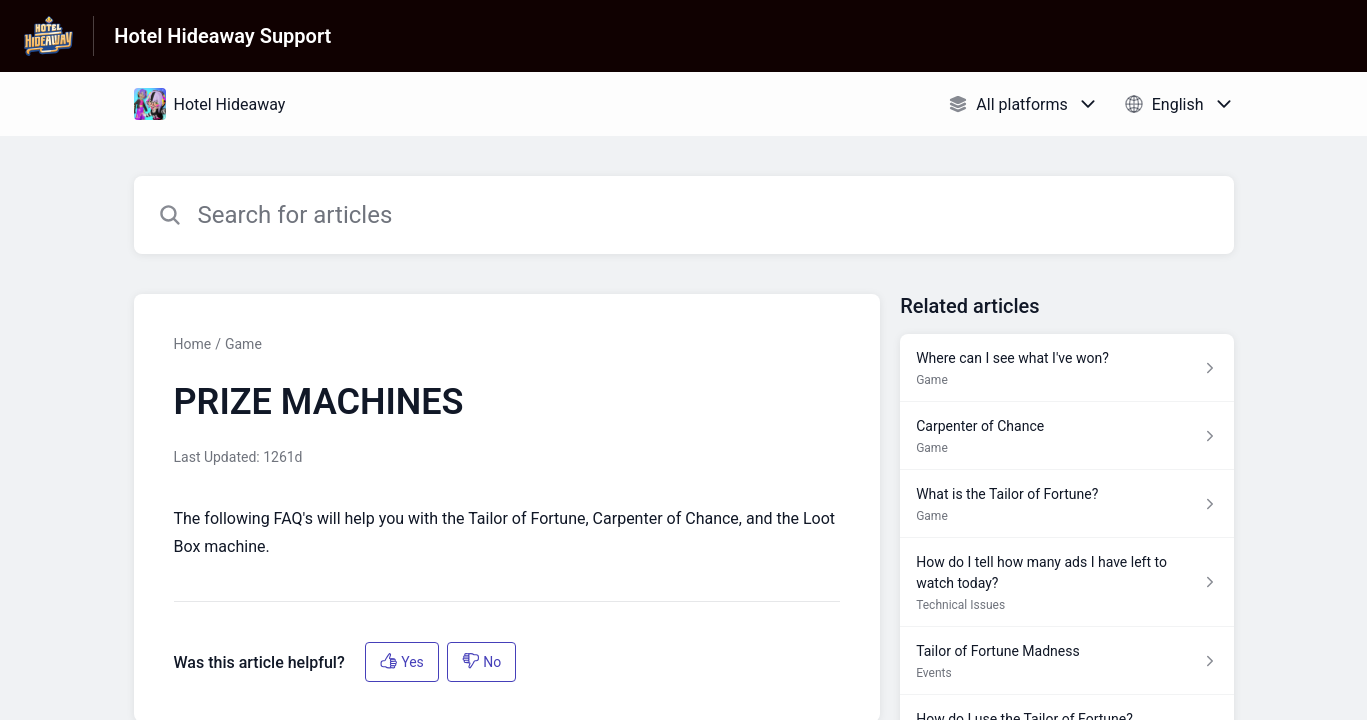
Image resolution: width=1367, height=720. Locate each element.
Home (193, 344)
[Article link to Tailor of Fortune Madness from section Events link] (1066, 661)
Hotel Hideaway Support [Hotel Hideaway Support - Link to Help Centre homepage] (222, 36)
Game (243, 344)
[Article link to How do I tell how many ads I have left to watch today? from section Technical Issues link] (1066, 582)
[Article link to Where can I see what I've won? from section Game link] (1066, 368)
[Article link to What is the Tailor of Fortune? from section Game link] (1066, 504)
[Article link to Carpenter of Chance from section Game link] (1066, 436)
